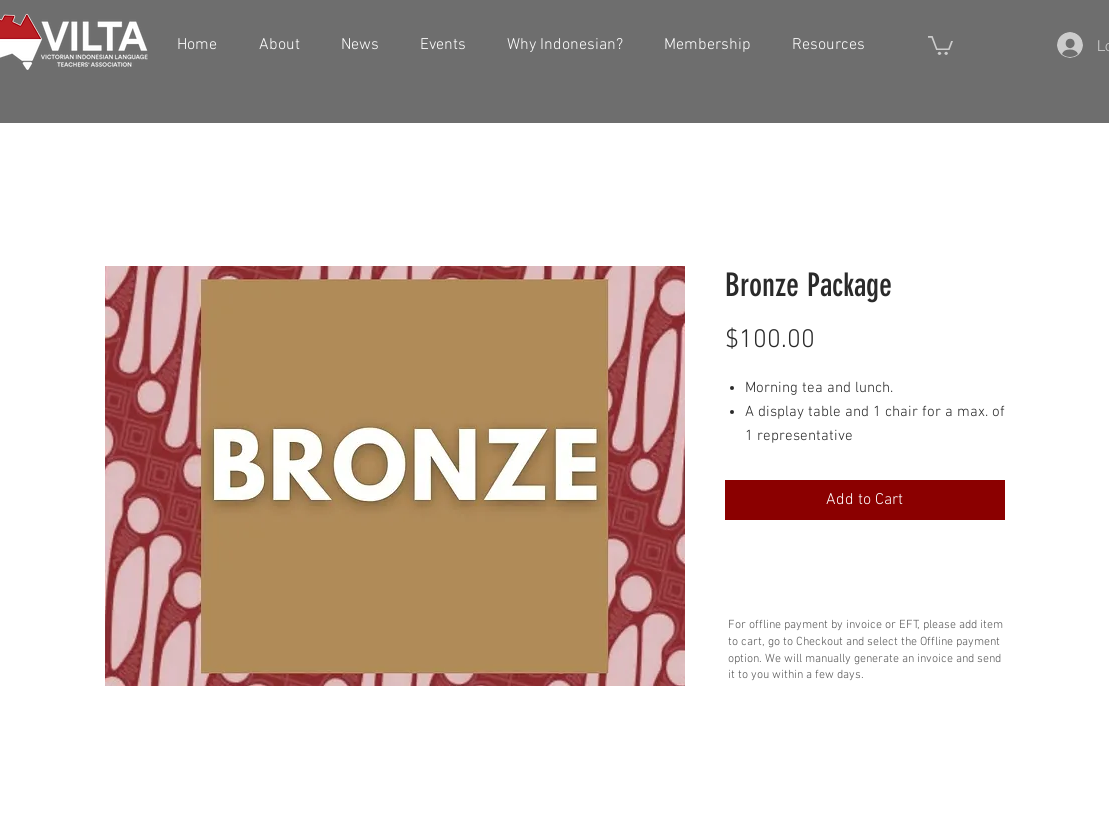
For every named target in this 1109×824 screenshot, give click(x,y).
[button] (940, 44)
